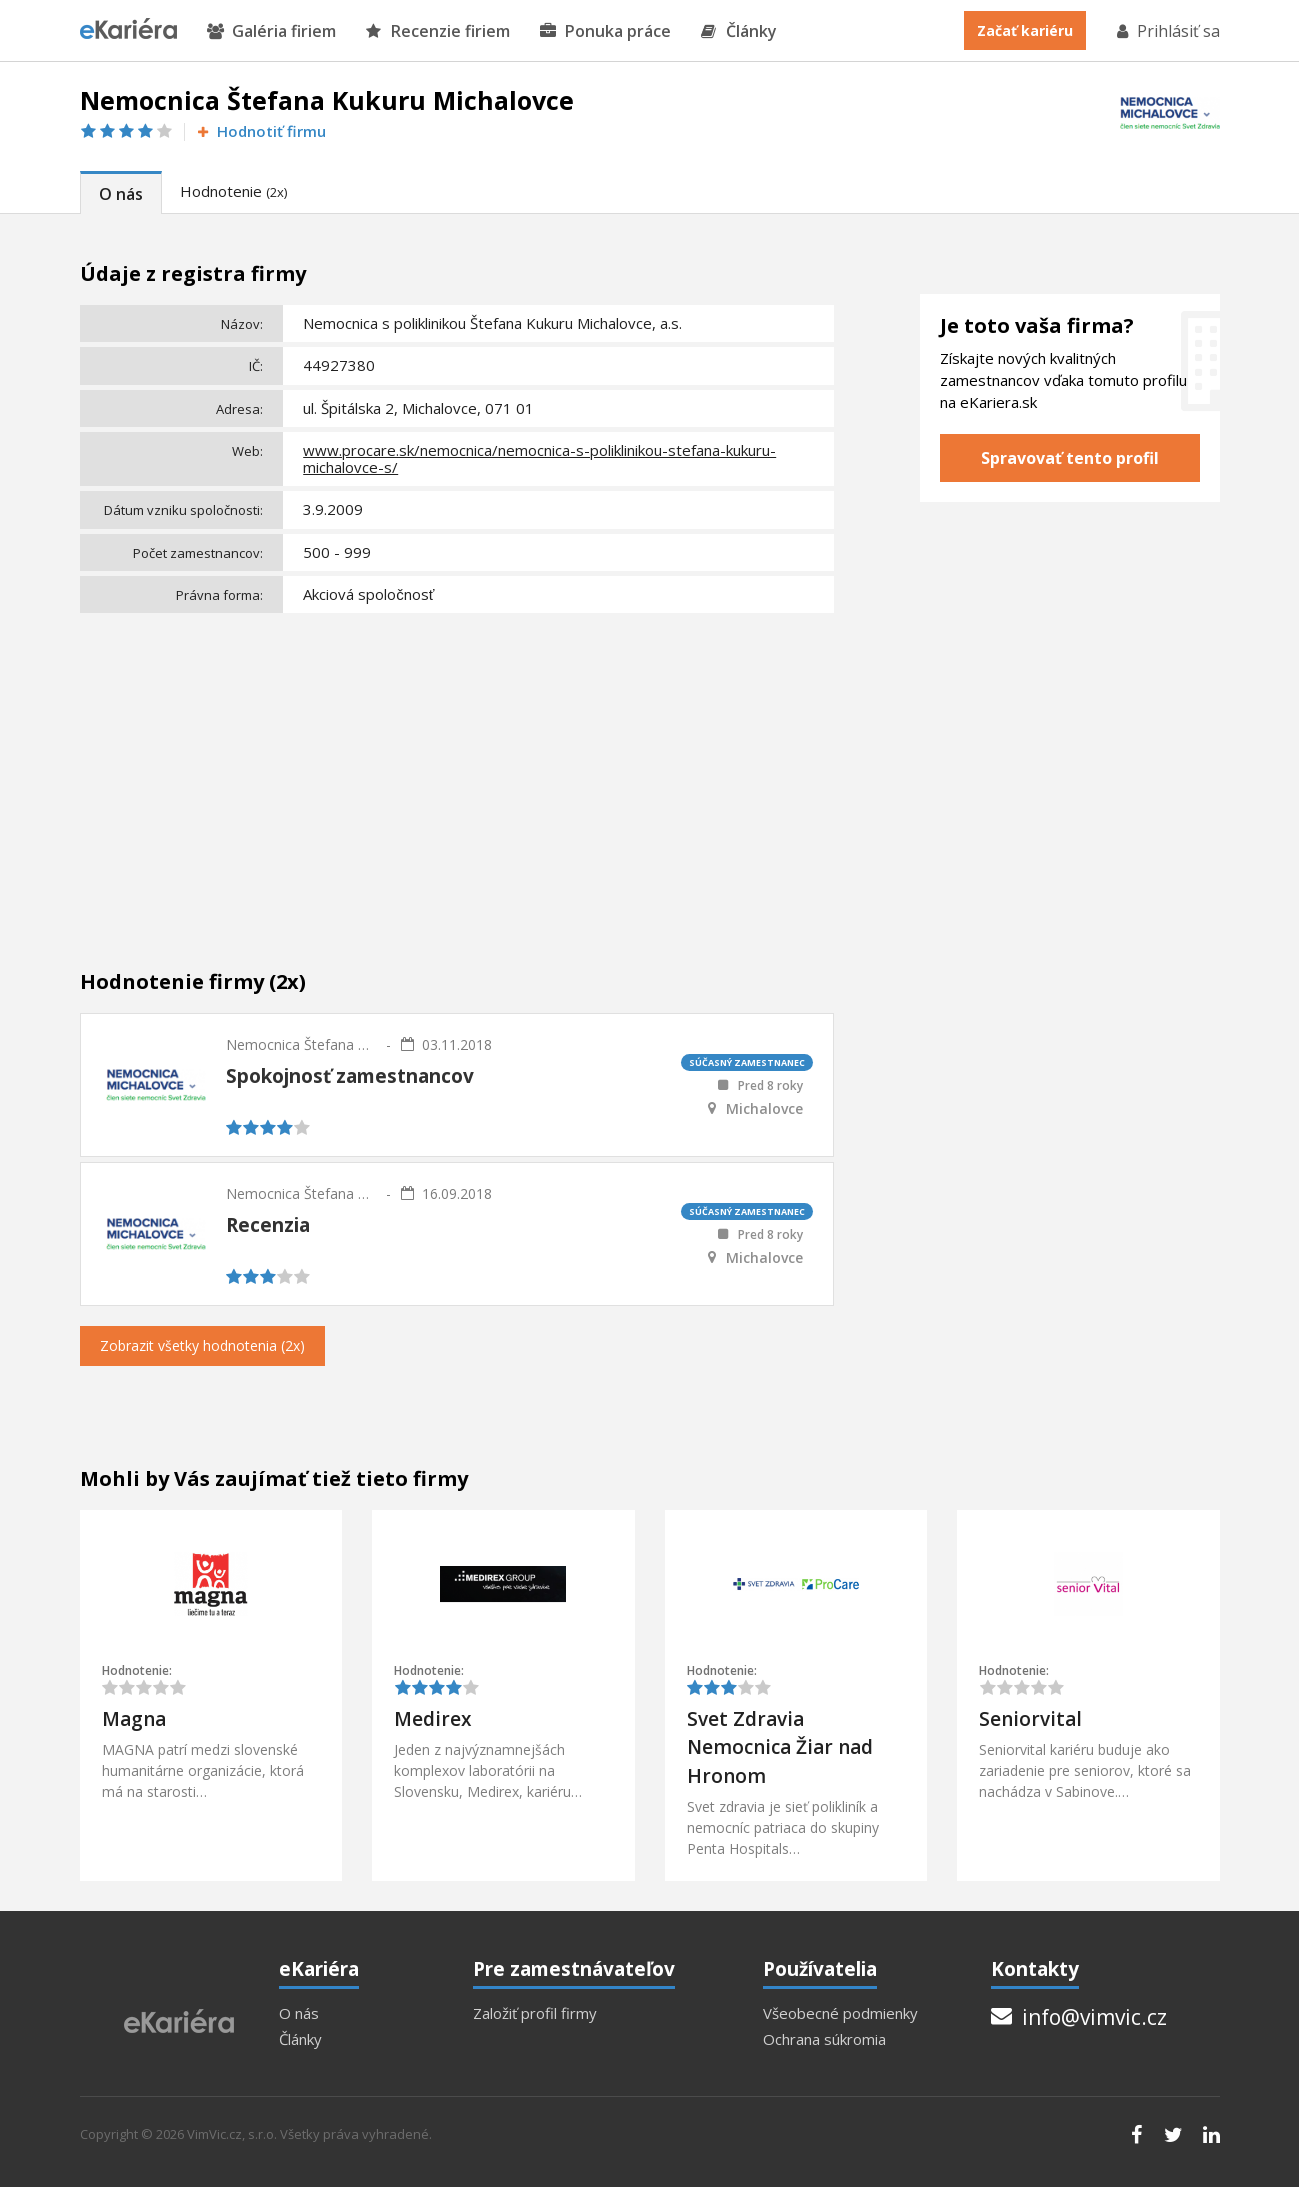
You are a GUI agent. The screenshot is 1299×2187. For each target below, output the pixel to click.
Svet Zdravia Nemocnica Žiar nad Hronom (780, 1747)
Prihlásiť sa (1167, 31)
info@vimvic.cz (1079, 2017)
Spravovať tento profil (1070, 458)
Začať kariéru (1025, 30)
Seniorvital (1030, 1719)
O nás (121, 194)
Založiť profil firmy (535, 2013)
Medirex (432, 1719)
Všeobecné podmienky (840, 2013)
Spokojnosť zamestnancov (350, 1076)
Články (739, 31)
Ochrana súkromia (824, 2039)
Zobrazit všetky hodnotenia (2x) (202, 1345)
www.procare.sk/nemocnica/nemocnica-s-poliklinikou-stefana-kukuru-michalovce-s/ (539, 458)
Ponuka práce (605, 31)
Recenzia (268, 1225)
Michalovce (764, 1109)
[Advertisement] (457, 770)
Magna (134, 1719)
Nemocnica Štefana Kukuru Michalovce (301, 1044)
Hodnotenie (233, 191)
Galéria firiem (271, 31)
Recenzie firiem (438, 31)
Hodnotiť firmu (260, 131)
